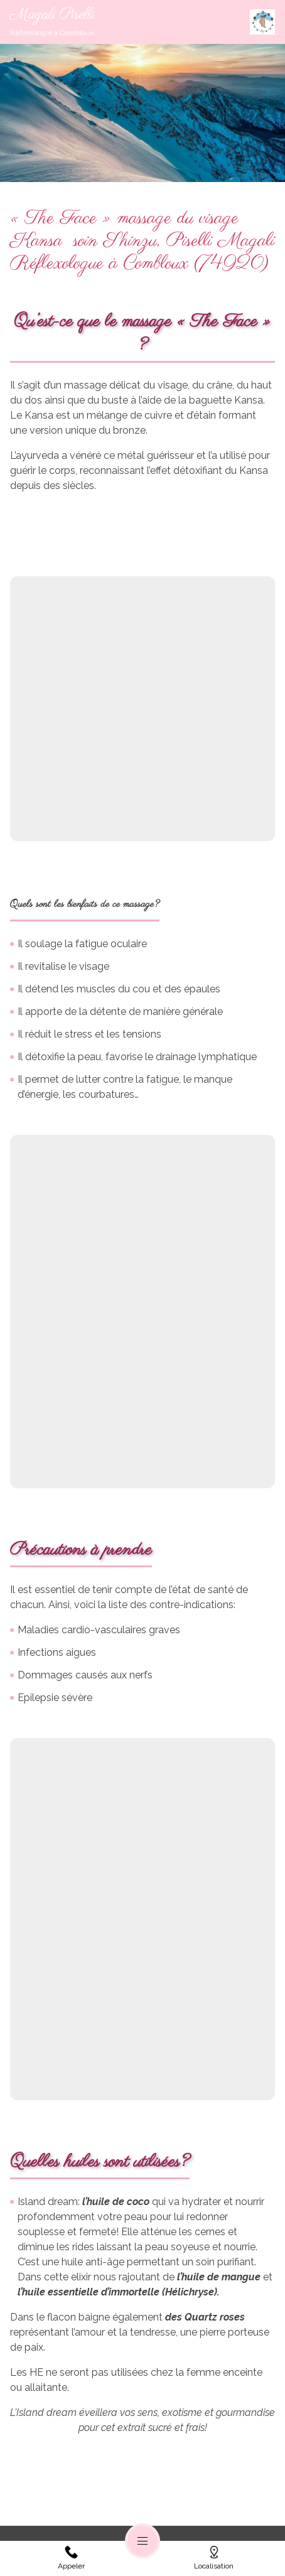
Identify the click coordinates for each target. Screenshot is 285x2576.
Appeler (71, 2558)
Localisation (213, 2558)
